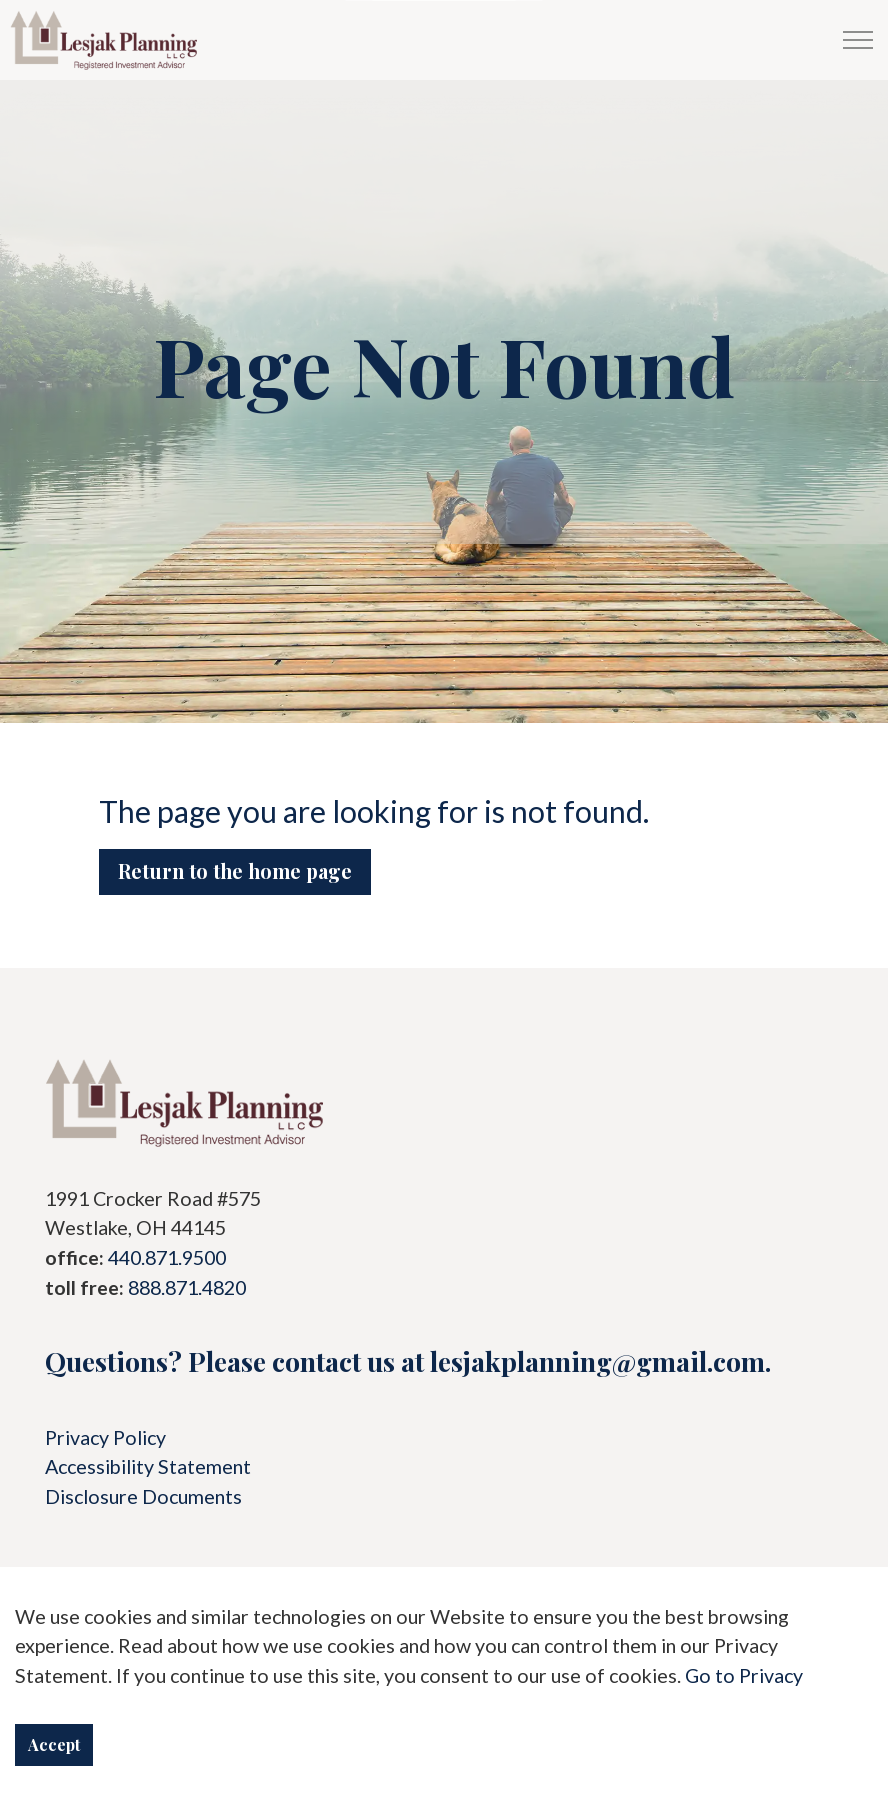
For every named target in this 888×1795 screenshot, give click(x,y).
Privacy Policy (105, 1437)
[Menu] (858, 40)
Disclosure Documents (143, 1496)
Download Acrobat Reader (444, 1731)
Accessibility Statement (148, 1466)
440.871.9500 (167, 1257)
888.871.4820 (187, 1287)
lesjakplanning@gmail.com (597, 1361)
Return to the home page (235, 871)
